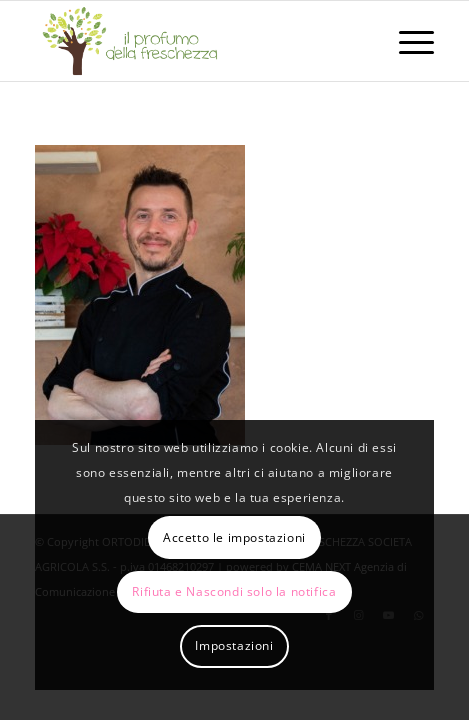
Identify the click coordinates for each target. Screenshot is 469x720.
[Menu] (406, 41)
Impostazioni (234, 645)
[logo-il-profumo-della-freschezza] (194, 41)
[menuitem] (406, 41)
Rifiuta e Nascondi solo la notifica (234, 591)
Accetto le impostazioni (234, 537)
